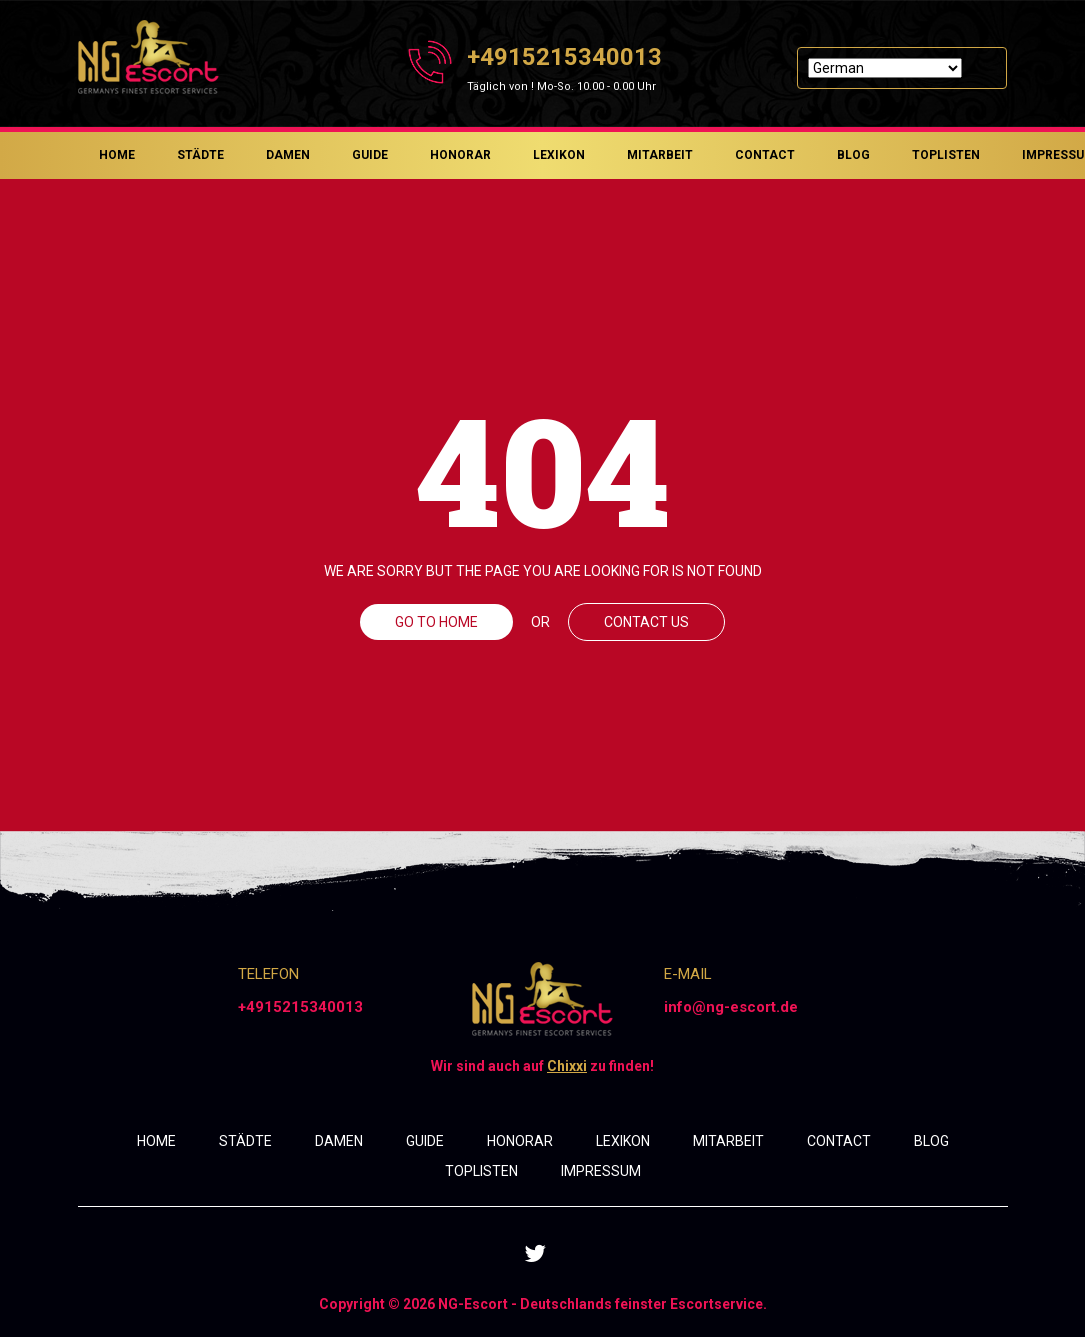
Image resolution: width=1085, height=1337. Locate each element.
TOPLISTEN (946, 155)
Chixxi (567, 1066)
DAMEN (288, 155)
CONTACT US (646, 622)
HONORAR (460, 155)
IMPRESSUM (601, 1171)
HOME (117, 155)
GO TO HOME (436, 622)
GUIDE (370, 155)
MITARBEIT (660, 155)
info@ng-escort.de (731, 1007)
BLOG (853, 155)
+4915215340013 (564, 57)
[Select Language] (885, 68)
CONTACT (765, 155)
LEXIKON (559, 155)
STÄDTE (200, 155)
